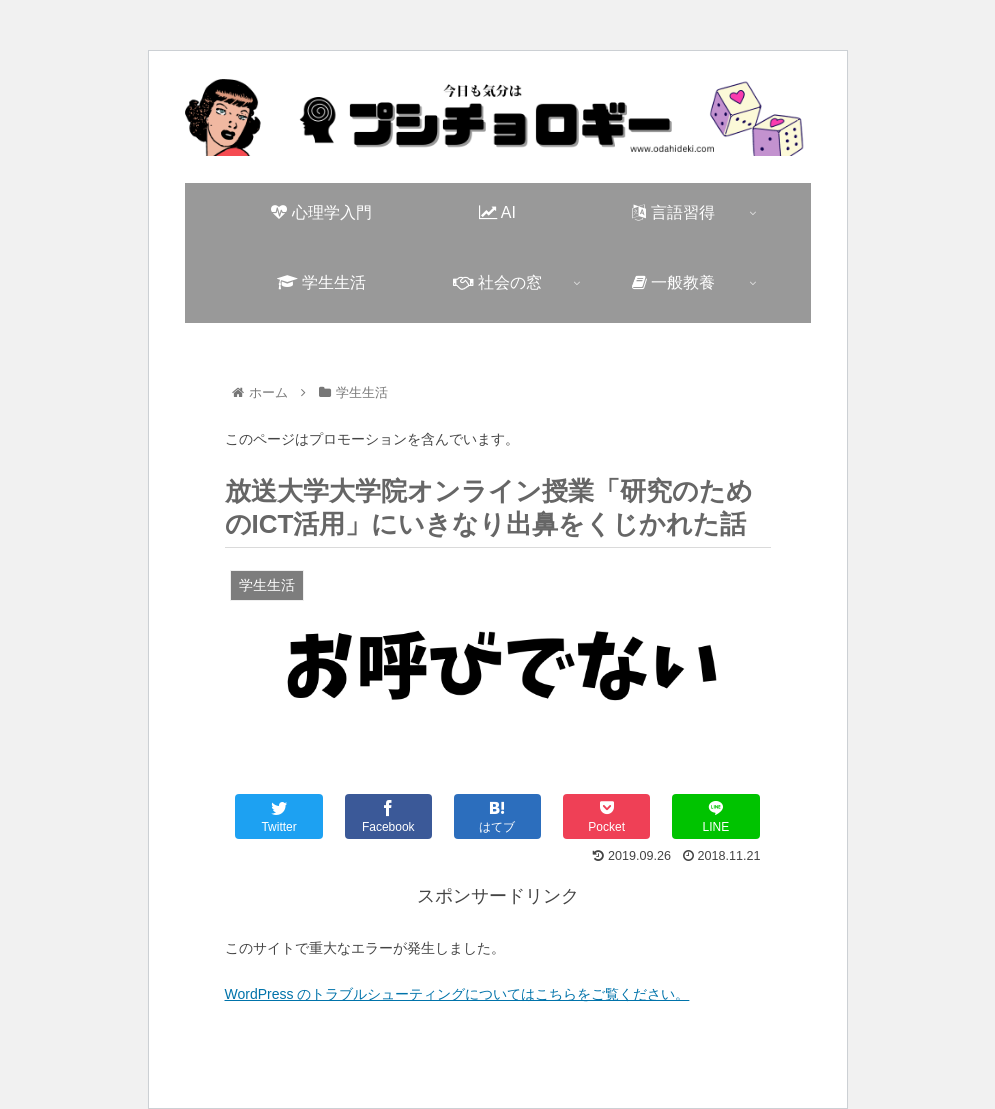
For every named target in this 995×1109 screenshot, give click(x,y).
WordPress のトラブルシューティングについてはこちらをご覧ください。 (457, 994)
